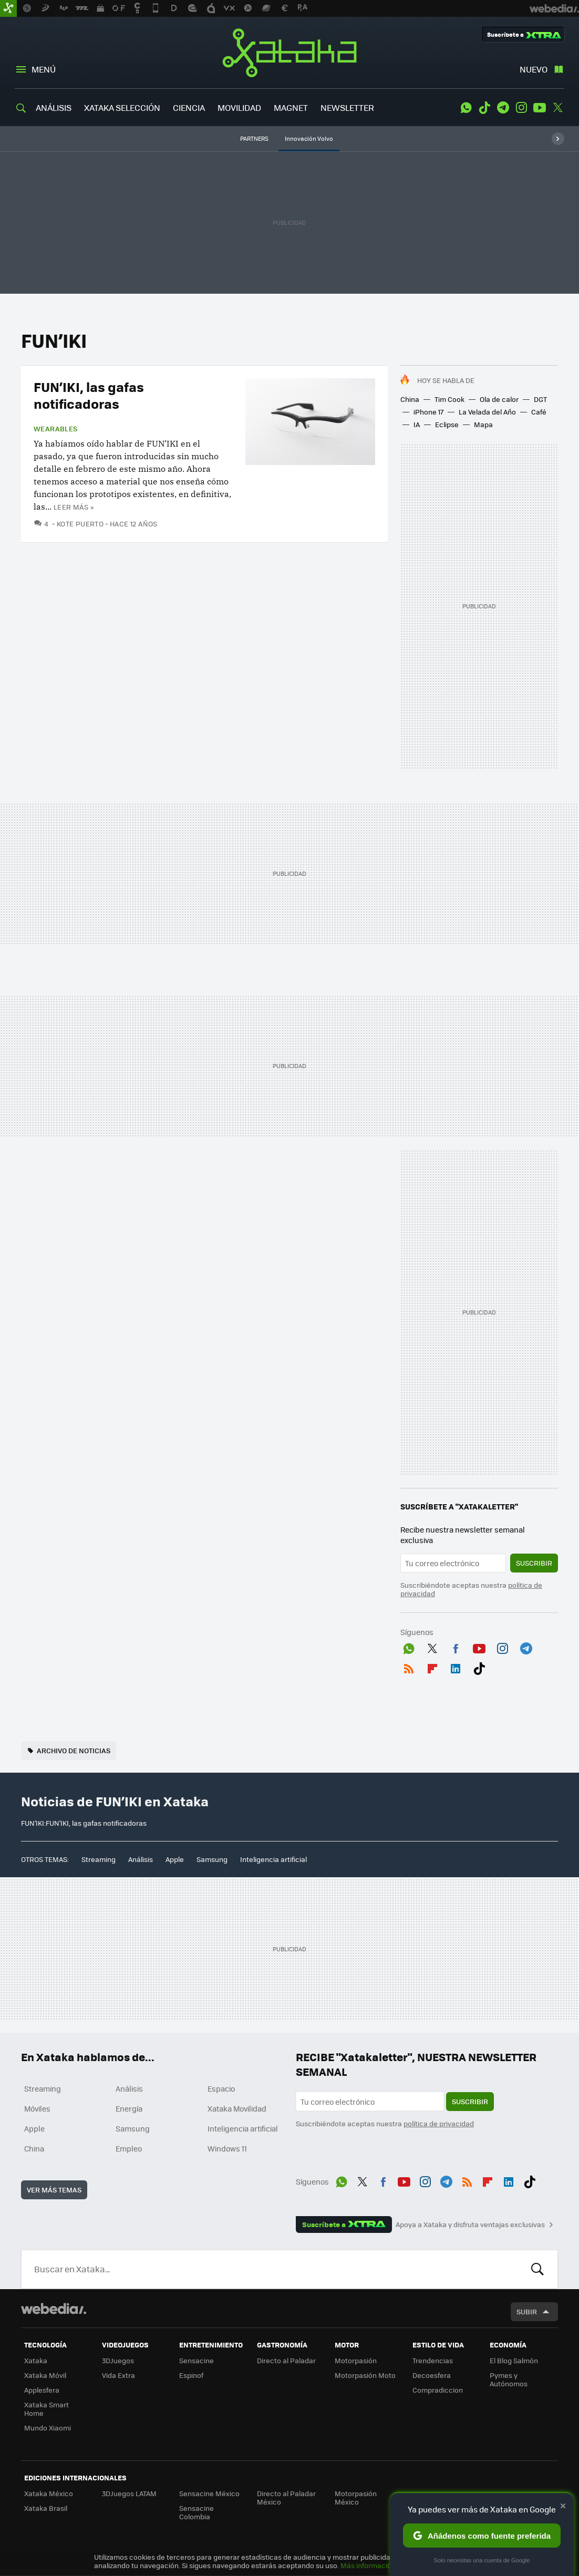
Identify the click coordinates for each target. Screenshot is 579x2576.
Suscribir (534, 1563)
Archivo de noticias (73, 1750)
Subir (526, 2311)
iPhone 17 (428, 412)
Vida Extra (118, 2375)
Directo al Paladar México (286, 2497)
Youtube (539, 107)
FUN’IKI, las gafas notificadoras (89, 395)
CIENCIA (189, 107)
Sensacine (196, 2360)
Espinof (191, 2375)
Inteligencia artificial (273, 1859)
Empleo (129, 2148)
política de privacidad (439, 2123)
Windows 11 (227, 2148)
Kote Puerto (80, 524)
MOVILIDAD (239, 107)
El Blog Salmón (514, 2360)
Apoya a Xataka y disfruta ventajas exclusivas (470, 2224)
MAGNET (291, 107)
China (409, 399)
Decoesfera (431, 2375)
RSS (408, 1666)
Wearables (56, 429)
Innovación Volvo (309, 138)
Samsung (212, 1859)
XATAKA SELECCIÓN (122, 107)
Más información (368, 2565)
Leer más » (74, 507)
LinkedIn (455, 1666)
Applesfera (41, 2390)
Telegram (503, 107)
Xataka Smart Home (46, 2408)
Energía (129, 2108)
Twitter (558, 107)
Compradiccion (437, 2390)
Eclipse (447, 424)
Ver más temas (54, 2190)
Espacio (221, 2088)
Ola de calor (499, 399)
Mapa (483, 424)
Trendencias (432, 2360)
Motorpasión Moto (365, 2375)
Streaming (98, 1859)
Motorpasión (356, 2360)
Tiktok (484, 107)
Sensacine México (209, 2493)
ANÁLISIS (53, 107)
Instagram (521, 107)
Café (538, 412)
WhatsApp (466, 107)
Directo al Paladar (286, 2360)
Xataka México (48, 2493)
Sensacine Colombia (196, 2512)
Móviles (37, 2108)
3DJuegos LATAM (129, 2493)
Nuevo (533, 69)
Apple (175, 1859)
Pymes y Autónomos (509, 2379)
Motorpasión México (356, 2497)
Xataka (289, 52)
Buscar (537, 2269)
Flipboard (432, 1666)
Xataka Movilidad (237, 2108)
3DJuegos (118, 2360)
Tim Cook (449, 399)
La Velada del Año (487, 412)
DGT (540, 399)
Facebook (455, 1646)
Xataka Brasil (45, 2508)
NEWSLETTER (347, 107)
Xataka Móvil (45, 2375)
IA (416, 424)
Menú (44, 69)
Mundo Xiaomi (47, 2428)
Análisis (140, 1859)
